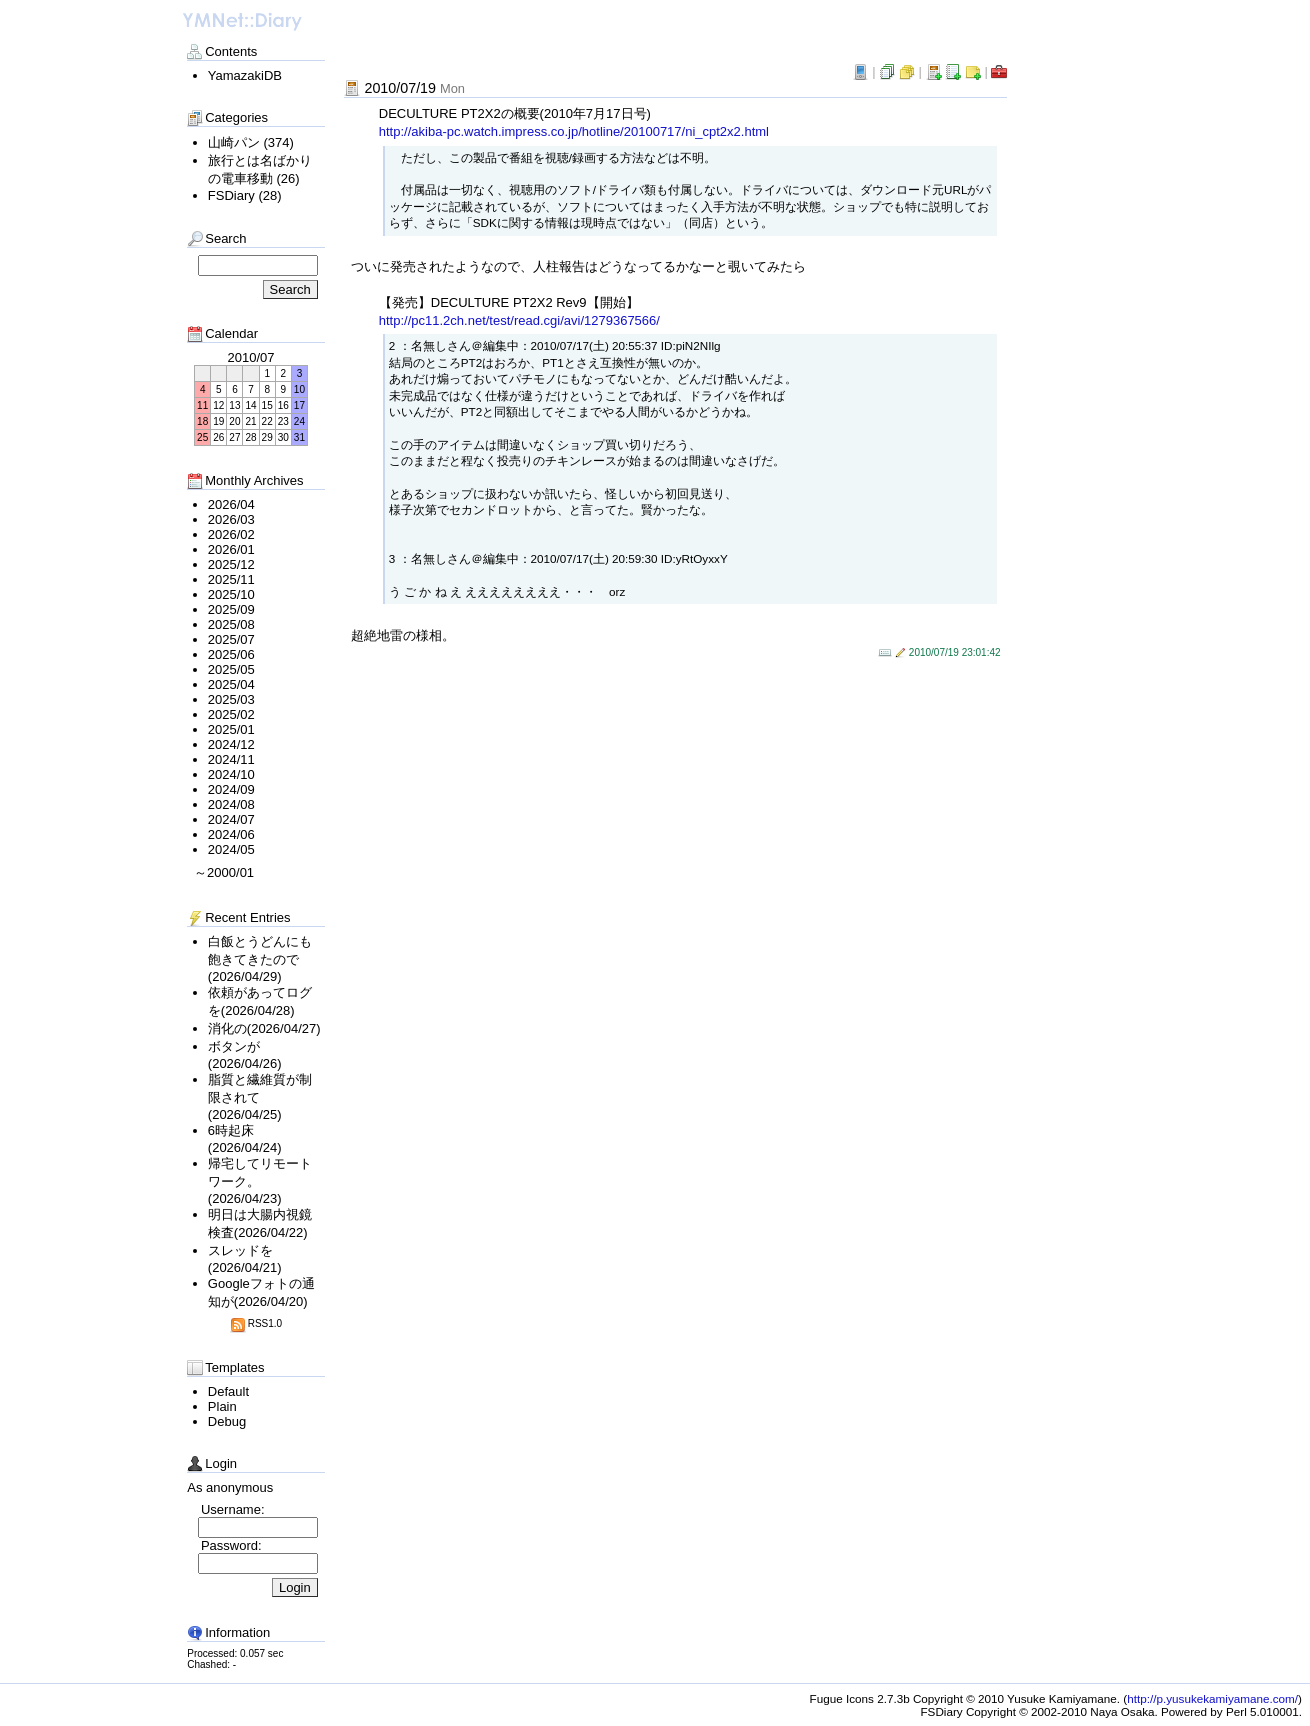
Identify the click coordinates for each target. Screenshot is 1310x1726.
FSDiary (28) (245, 195)
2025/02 (231, 714)
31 (299, 437)
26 (218, 437)
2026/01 (231, 549)
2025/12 (231, 564)
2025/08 (231, 624)
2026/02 (231, 534)
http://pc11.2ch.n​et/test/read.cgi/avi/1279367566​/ (519, 320)
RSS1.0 (256, 1323)
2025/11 (231, 579)
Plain (222, 1406)
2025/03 (231, 699)
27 (234, 437)
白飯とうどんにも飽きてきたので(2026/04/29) (260, 959)
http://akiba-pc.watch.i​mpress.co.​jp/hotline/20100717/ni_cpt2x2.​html (574, 131)
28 (250, 437)
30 (283, 437)
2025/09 (231, 609)
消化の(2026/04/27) (264, 1028)
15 (267, 405)
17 (299, 405)
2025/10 (231, 594)
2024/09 (231, 789)
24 (299, 421)
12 (218, 405)
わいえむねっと (242, 22)
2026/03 (231, 519)
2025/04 (231, 684)
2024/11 (231, 759)
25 (202, 437)
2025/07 (231, 639)
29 (267, 437)
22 (267, 421)
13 (234, 405)
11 (202, 405)
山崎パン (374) (251, 142)
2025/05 (231, 669)
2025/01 (231, 729)
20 (234, 421)
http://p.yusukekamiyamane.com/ (1212, 1698)
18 (202, 421)
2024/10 (231, 774)
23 (283, 421)
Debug (227, 1421)
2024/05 (231, 849)
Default (228, 1391)
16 (283, 405)
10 (299, 389)
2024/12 (231, 744)
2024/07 (231, 819)
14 (250, 405)
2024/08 (231, 804)
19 (218, 421)
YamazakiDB (245, 75)
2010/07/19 (414, 88)
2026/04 (231, 504)
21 (250, 421)
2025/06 (231, 654)
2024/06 (231, 834)
